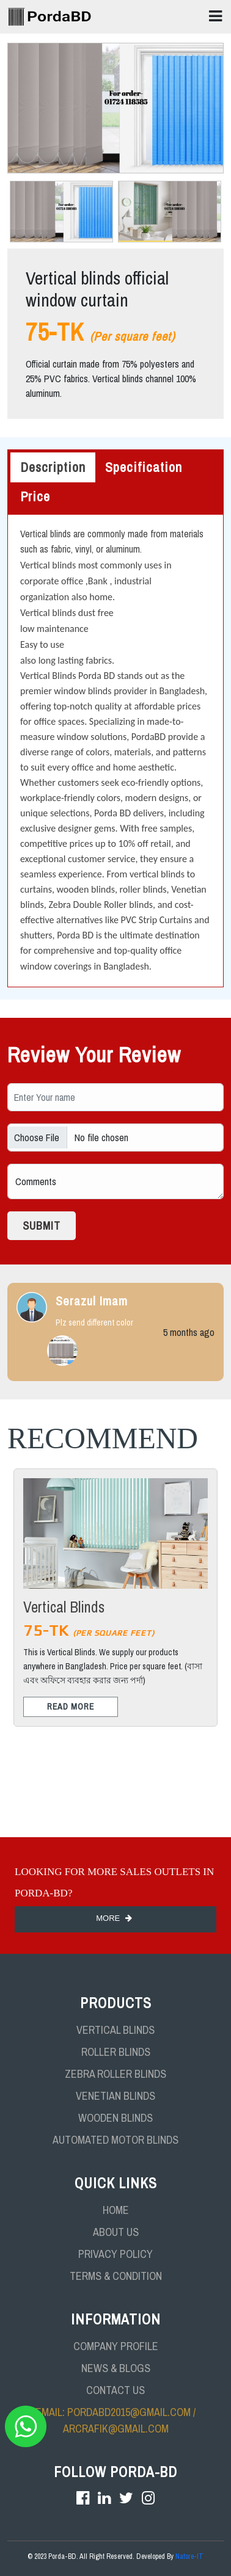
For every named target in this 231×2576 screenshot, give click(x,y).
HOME (116, 2210)
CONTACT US (115, 2390)
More (115, 1918)
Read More (70, 1706)
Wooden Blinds (115, 2117)
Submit (42, 1225)
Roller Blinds (115, 2051)
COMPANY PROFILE (115, 2346)
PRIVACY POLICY (115, 2254)
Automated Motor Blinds (115, 2139)
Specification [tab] (143, 467)
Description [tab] (53, 467)
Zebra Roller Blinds (115, 2073)
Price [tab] (35, 496)
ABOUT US (116, 2232)
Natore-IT (189, 2556)
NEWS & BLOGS (115, 2368)
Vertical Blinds (115, 2029)
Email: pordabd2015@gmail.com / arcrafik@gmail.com (115, 2420)
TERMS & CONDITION (116, 2276)
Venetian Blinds (115, 2095)
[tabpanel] (115, 750)
